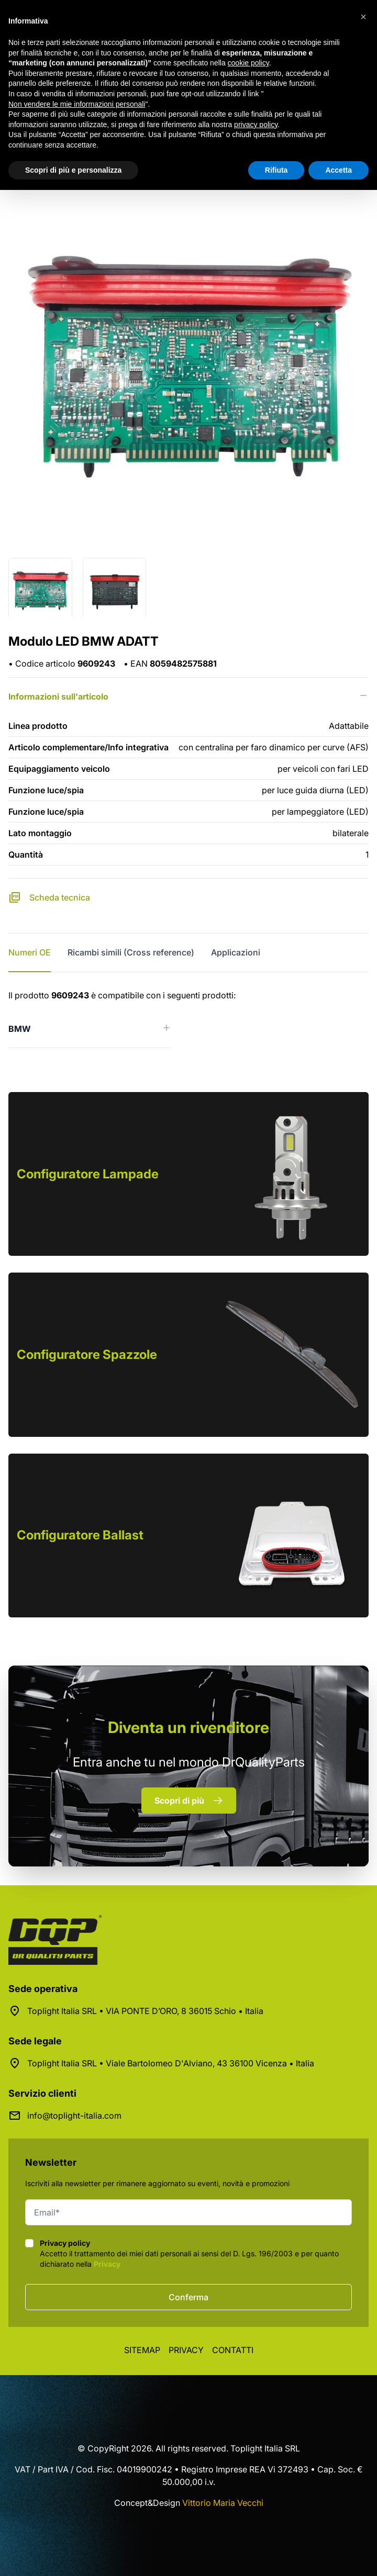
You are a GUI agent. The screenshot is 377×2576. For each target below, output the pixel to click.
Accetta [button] (338, 170)
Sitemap (142, 2350)
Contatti (232, 2350)
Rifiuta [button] (276, 170)
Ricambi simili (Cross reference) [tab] (131, 952)
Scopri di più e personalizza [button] (73, 170)
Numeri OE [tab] (29, 952)
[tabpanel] (188, 1018)
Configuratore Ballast (80, 1535)
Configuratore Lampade (88, 1174)
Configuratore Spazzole (87, 1354)
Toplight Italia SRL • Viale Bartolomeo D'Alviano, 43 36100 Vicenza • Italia (170, 2063)
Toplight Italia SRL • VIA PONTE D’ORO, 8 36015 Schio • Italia (145, 2011)
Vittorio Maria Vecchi (222, 2503)
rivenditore (188, 1727)
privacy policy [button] (256, 124)
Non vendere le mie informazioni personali (76, 104)
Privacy (107, 2263)
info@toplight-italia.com (74, 2115)
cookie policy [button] (248, 63)
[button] (363, 16)
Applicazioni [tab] (235, 952)
